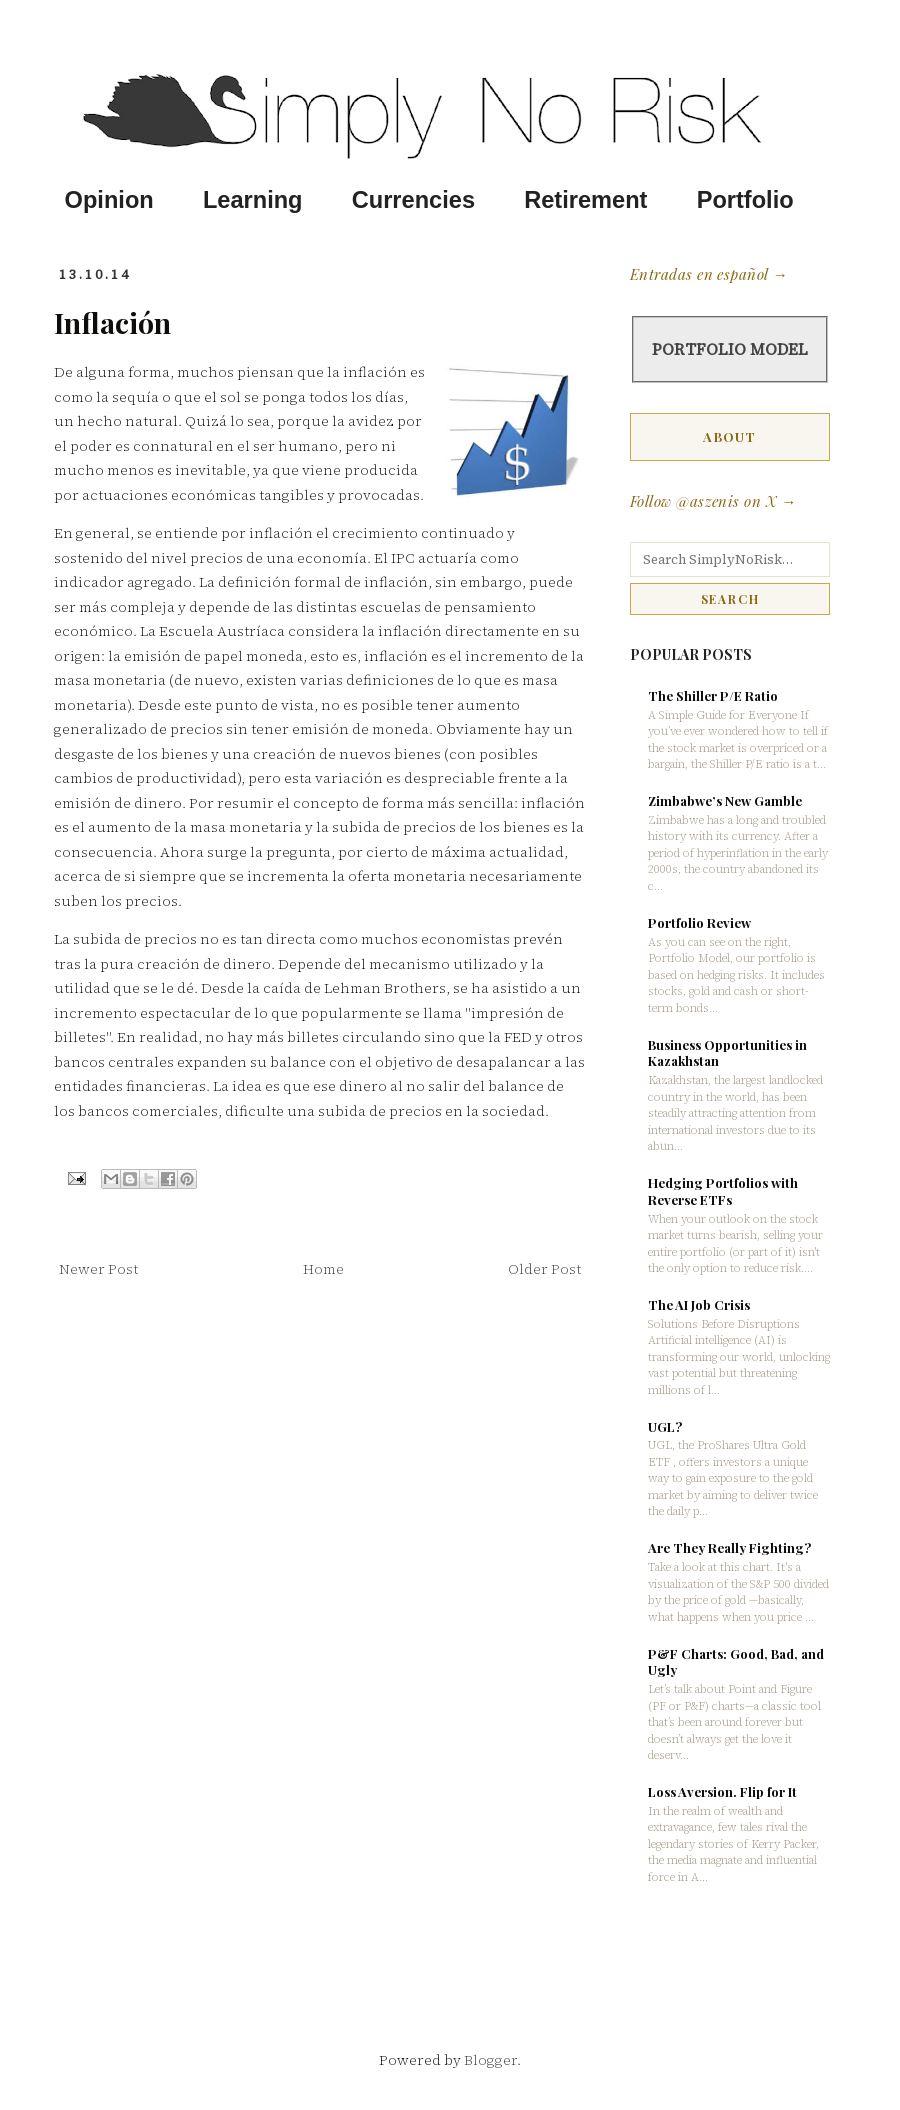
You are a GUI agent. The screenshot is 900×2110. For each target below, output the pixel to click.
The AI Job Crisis (699, 1304)
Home (323, 1269)
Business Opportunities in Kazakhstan (727, 1053)
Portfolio (745, 200)
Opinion (109, 200)
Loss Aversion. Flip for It (722, 1791)
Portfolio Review (699, 922)
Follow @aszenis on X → (713, 501)
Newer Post (98, 1269)
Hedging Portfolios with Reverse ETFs (723, 1191)
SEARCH (730, 599)
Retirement (585, 200)
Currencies (413, 200)
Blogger (490, 2060)
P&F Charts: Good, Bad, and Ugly (736, 1662)
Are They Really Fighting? (729, 1547)
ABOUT (730, 436)
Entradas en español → (708, 274)
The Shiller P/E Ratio (713, 695)
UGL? (665, 1426)
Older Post (544, 1269)
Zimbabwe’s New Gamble (725, 800)
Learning (253, 200)
